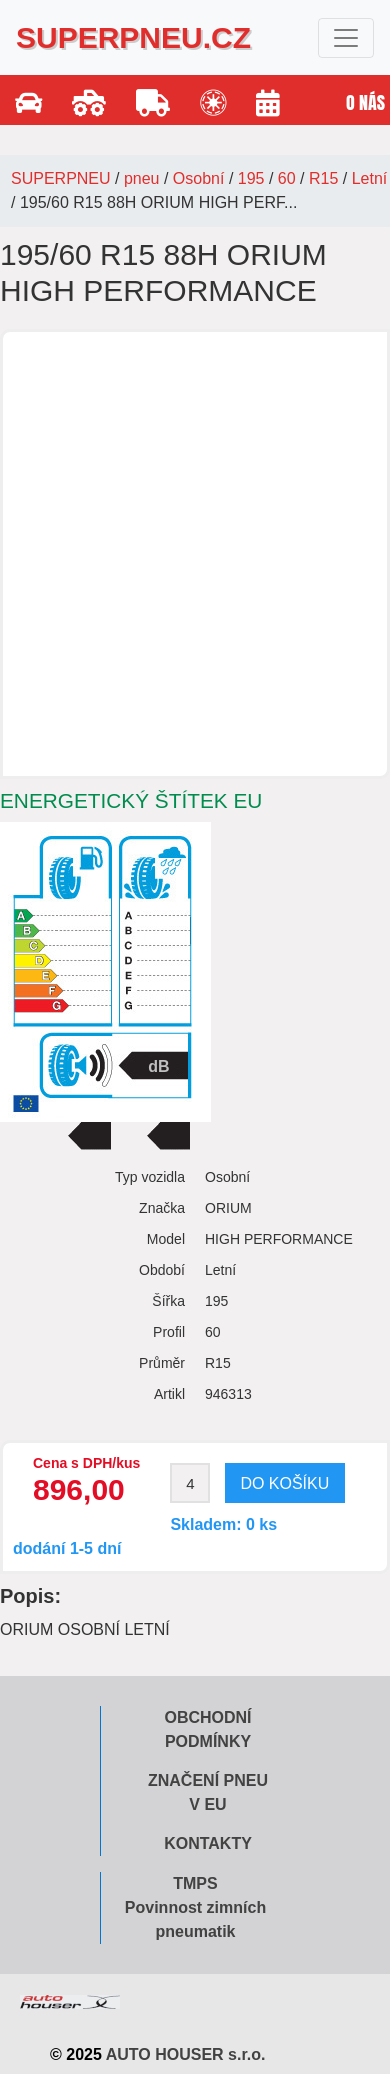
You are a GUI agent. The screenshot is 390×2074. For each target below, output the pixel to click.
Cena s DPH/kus (86, 1463)
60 (287, 178)
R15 (323, 178)
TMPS (195, 1883)
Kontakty (208, 1843)
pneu (142, 178)
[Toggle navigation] (346, 38)
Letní (370, 178)
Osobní (199, 178)
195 (251, 178)
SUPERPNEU (61, 178)
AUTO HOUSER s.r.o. (186, 2054)
